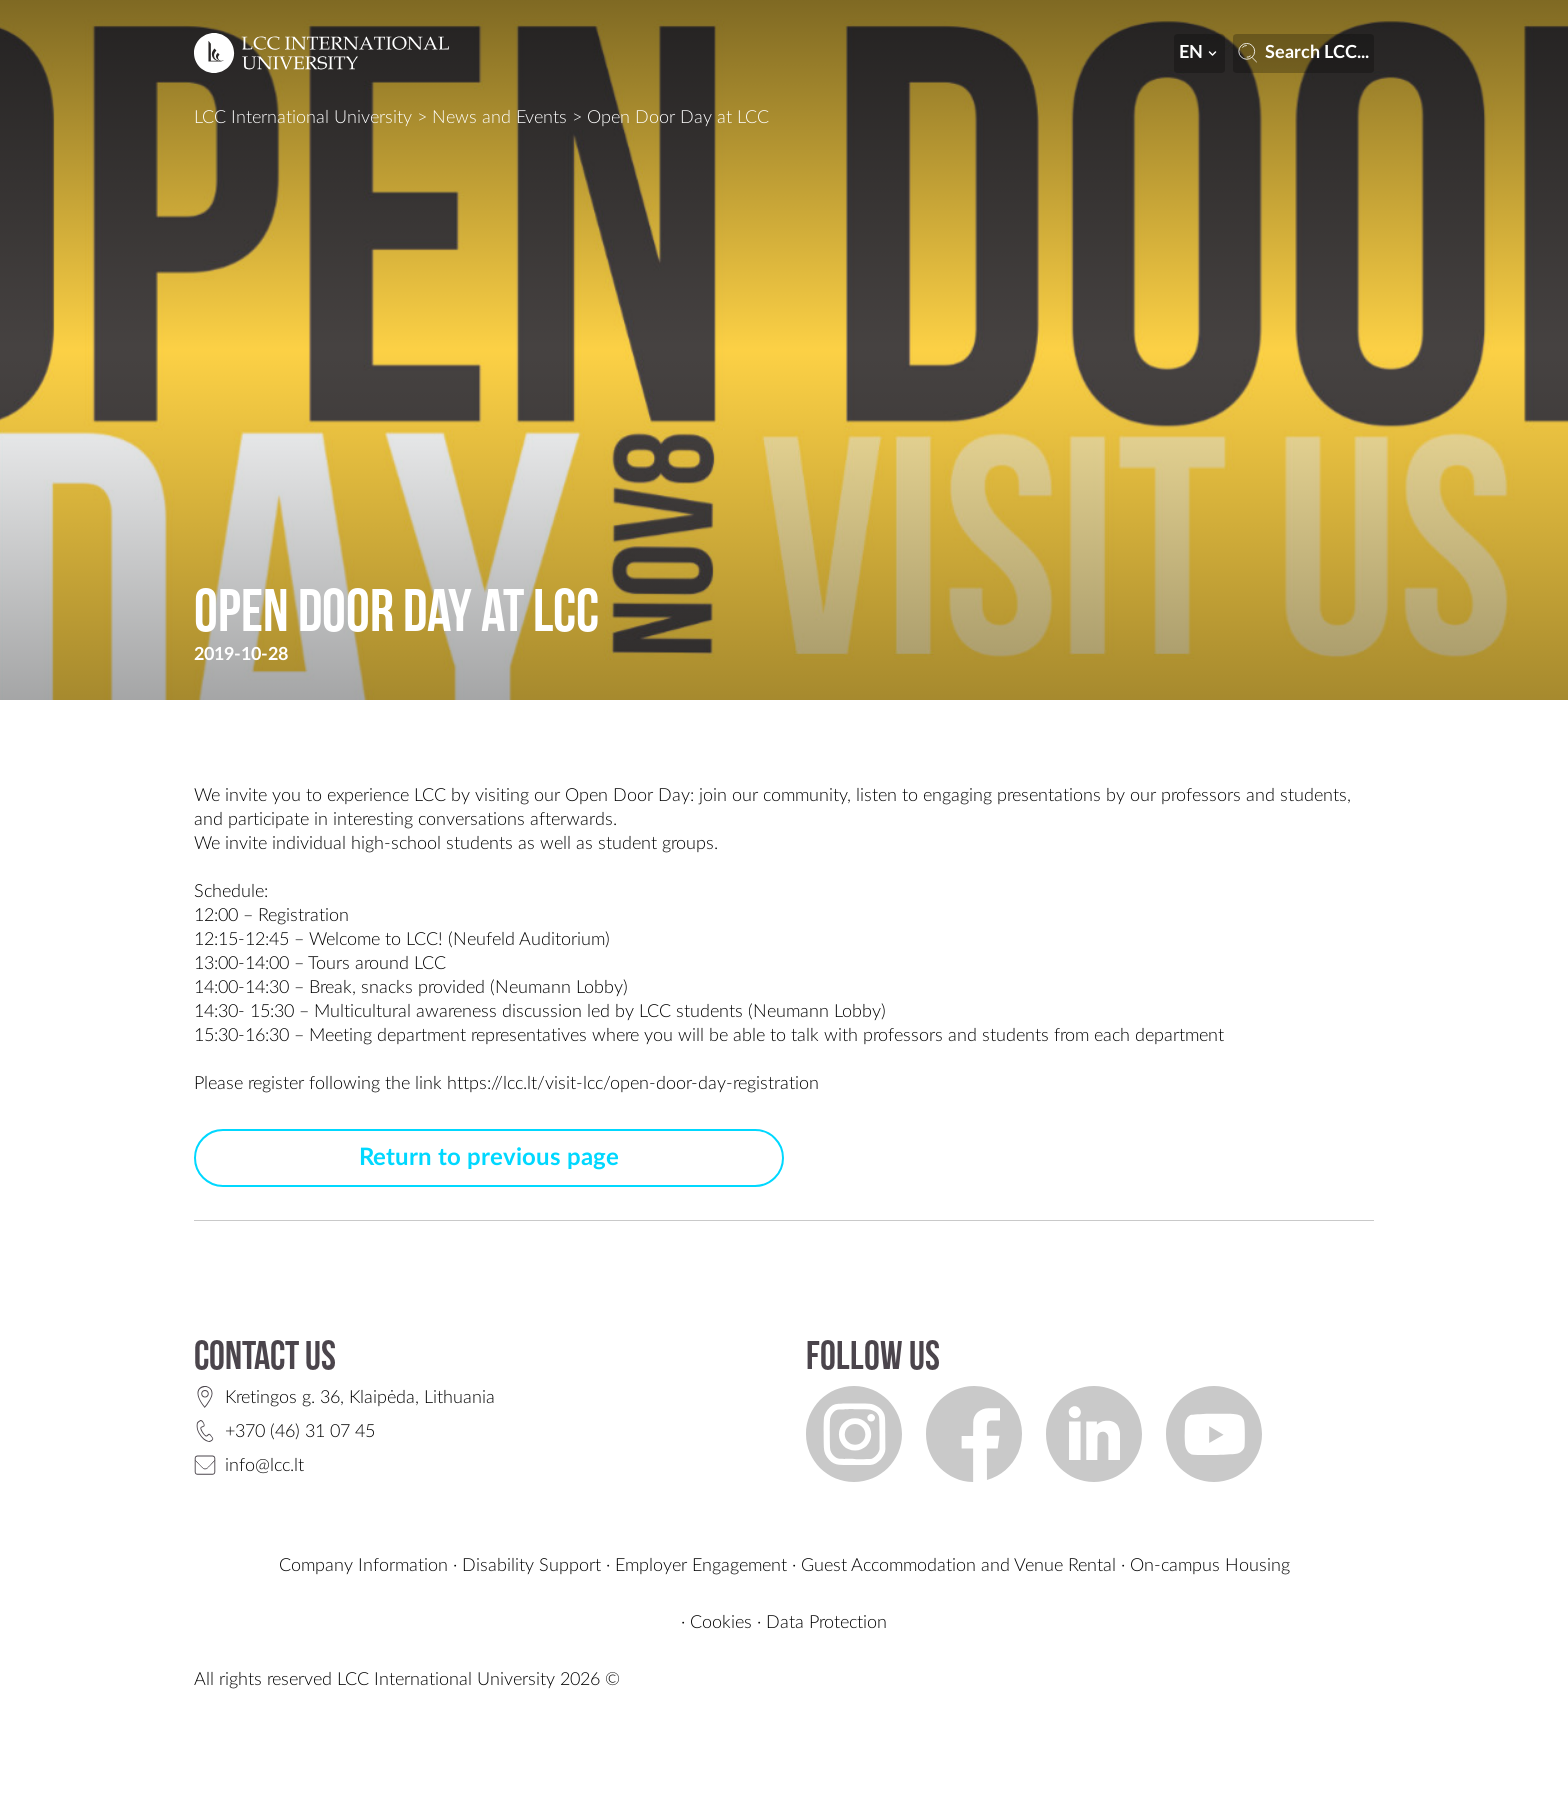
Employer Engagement (701, 1566)
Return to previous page (489, 1158)
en (1200, 53)
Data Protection (826, 1623)
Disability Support (531, 1566)
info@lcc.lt (264, 1466)
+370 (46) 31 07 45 (300, 1432)
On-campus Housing (1210, 1566)
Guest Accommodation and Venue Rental (958, 1566)
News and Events (499, 118)
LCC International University (303, 118)
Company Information (363, 1566)
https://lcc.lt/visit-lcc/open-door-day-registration (633, 1084)
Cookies (721, 1623)
